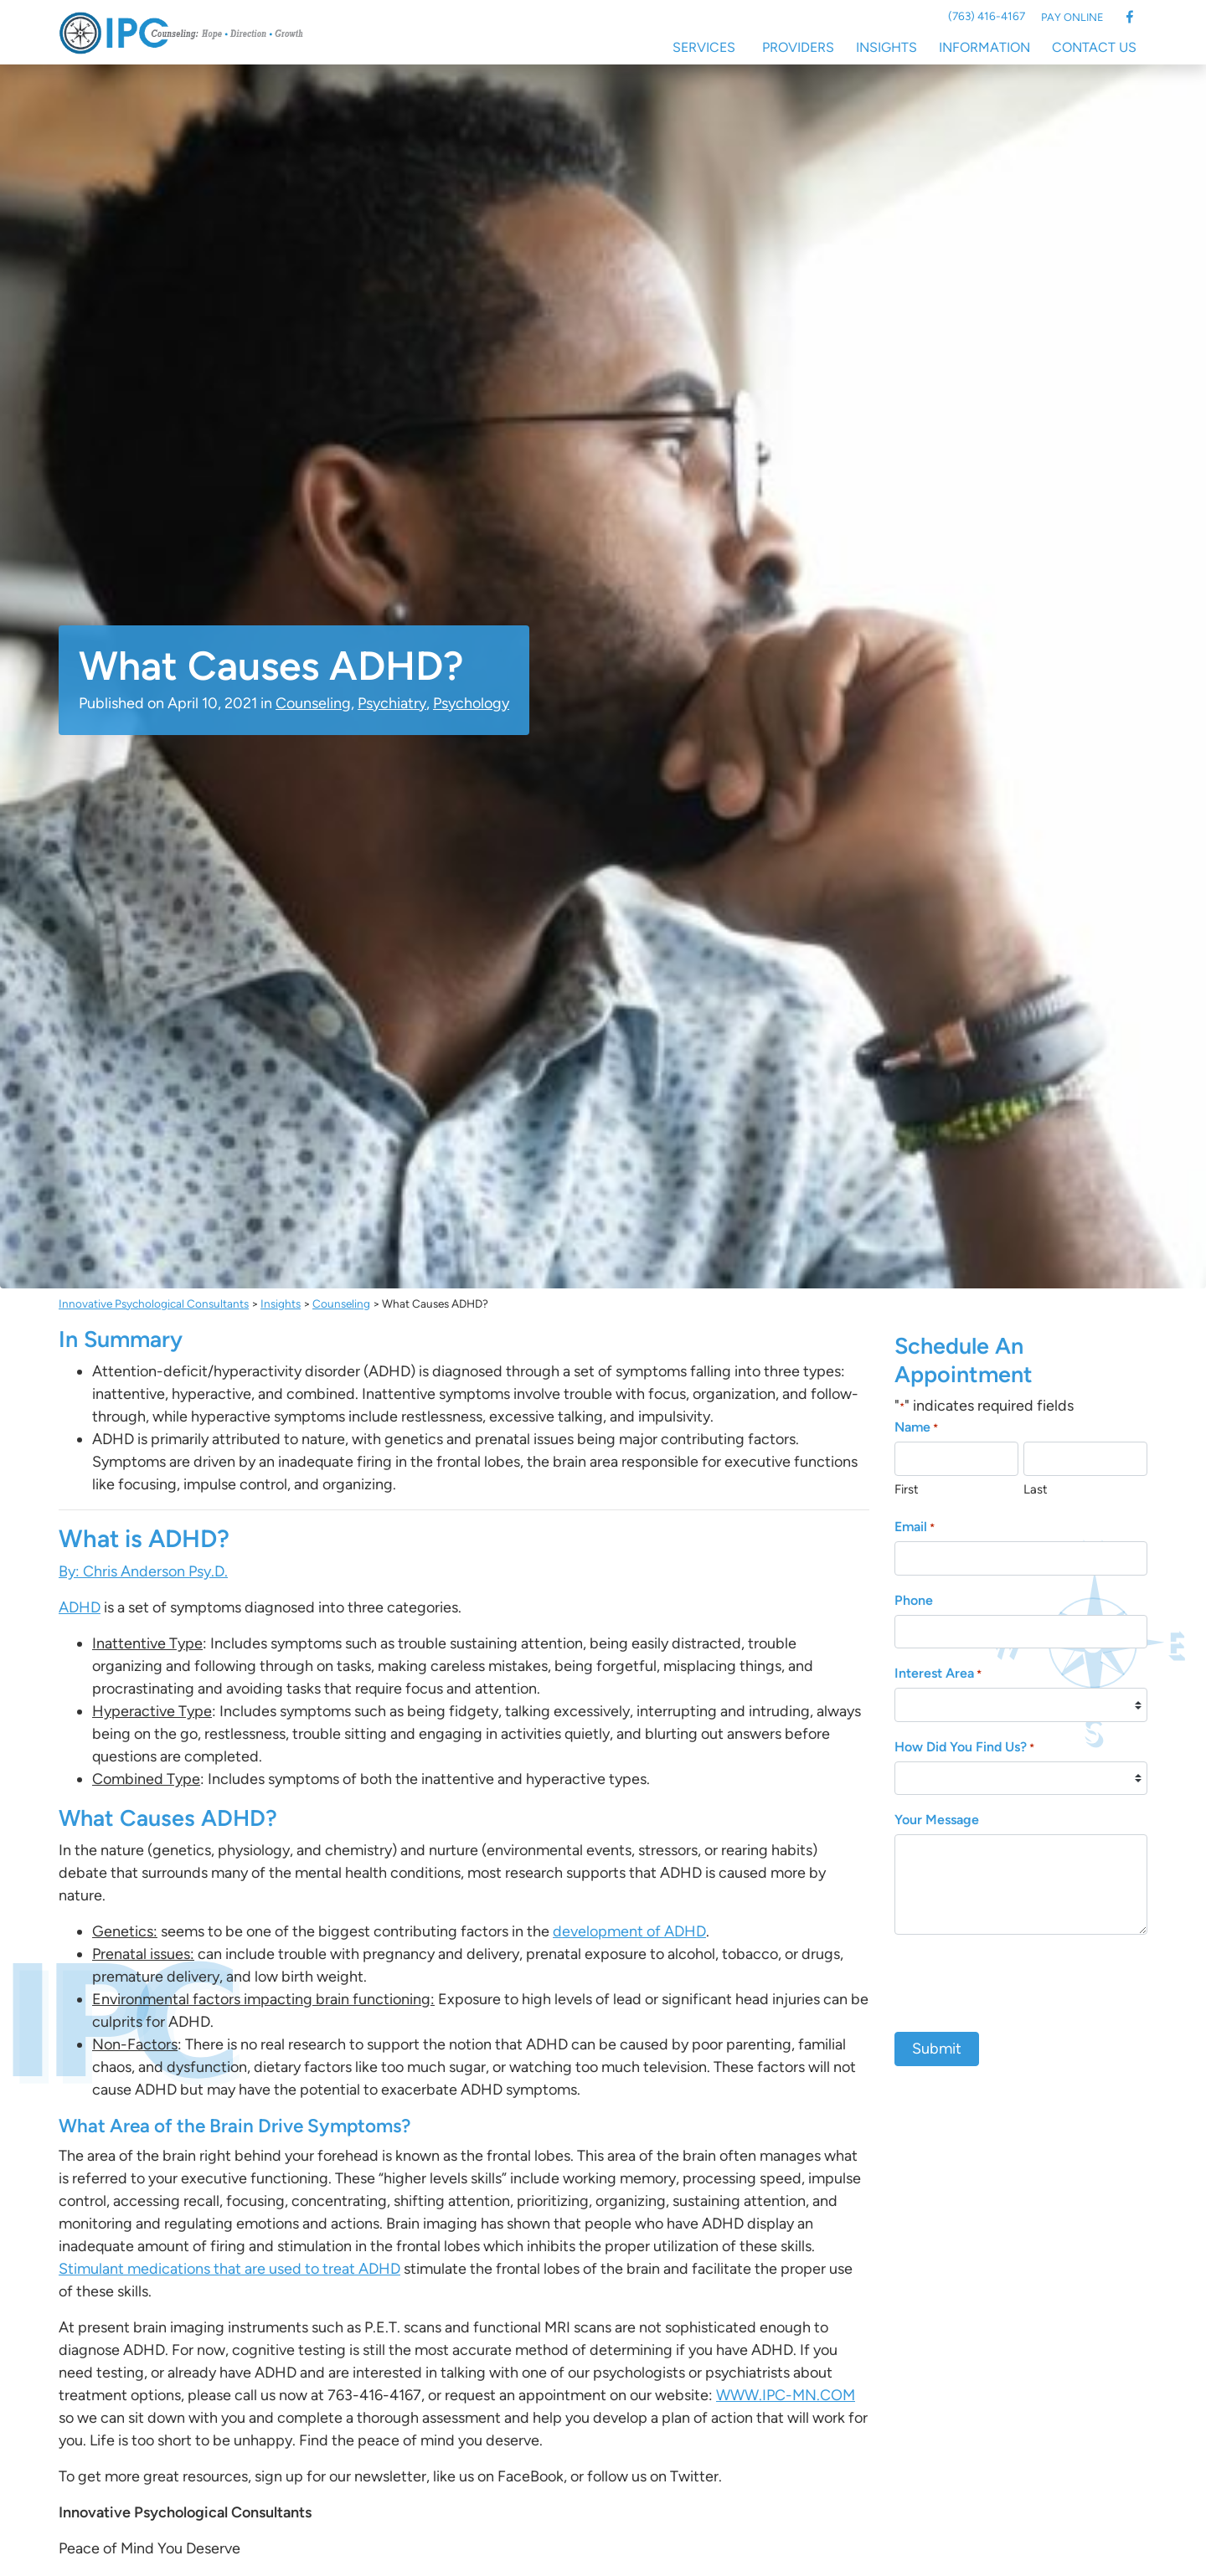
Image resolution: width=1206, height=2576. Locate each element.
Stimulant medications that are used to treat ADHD (229, 2269)
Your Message (936, 1820)
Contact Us (1094, 47)
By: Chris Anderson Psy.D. (143, 1571)
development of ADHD (629, 1931)
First (906, 1489)
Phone (913, 1600)
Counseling (313, 703)
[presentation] (1021, 1980)
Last (1035, 1489)
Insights (886, 47)
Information (984, 47)
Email (914, 1527)
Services (704, 47)
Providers (798, 47)
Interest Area (938, 1674)
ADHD (79, 1607)
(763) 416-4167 (986, 16)
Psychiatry (392, 703)
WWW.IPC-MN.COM (785, 2395)
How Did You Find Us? (964, 1747)
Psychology (471, 703)
